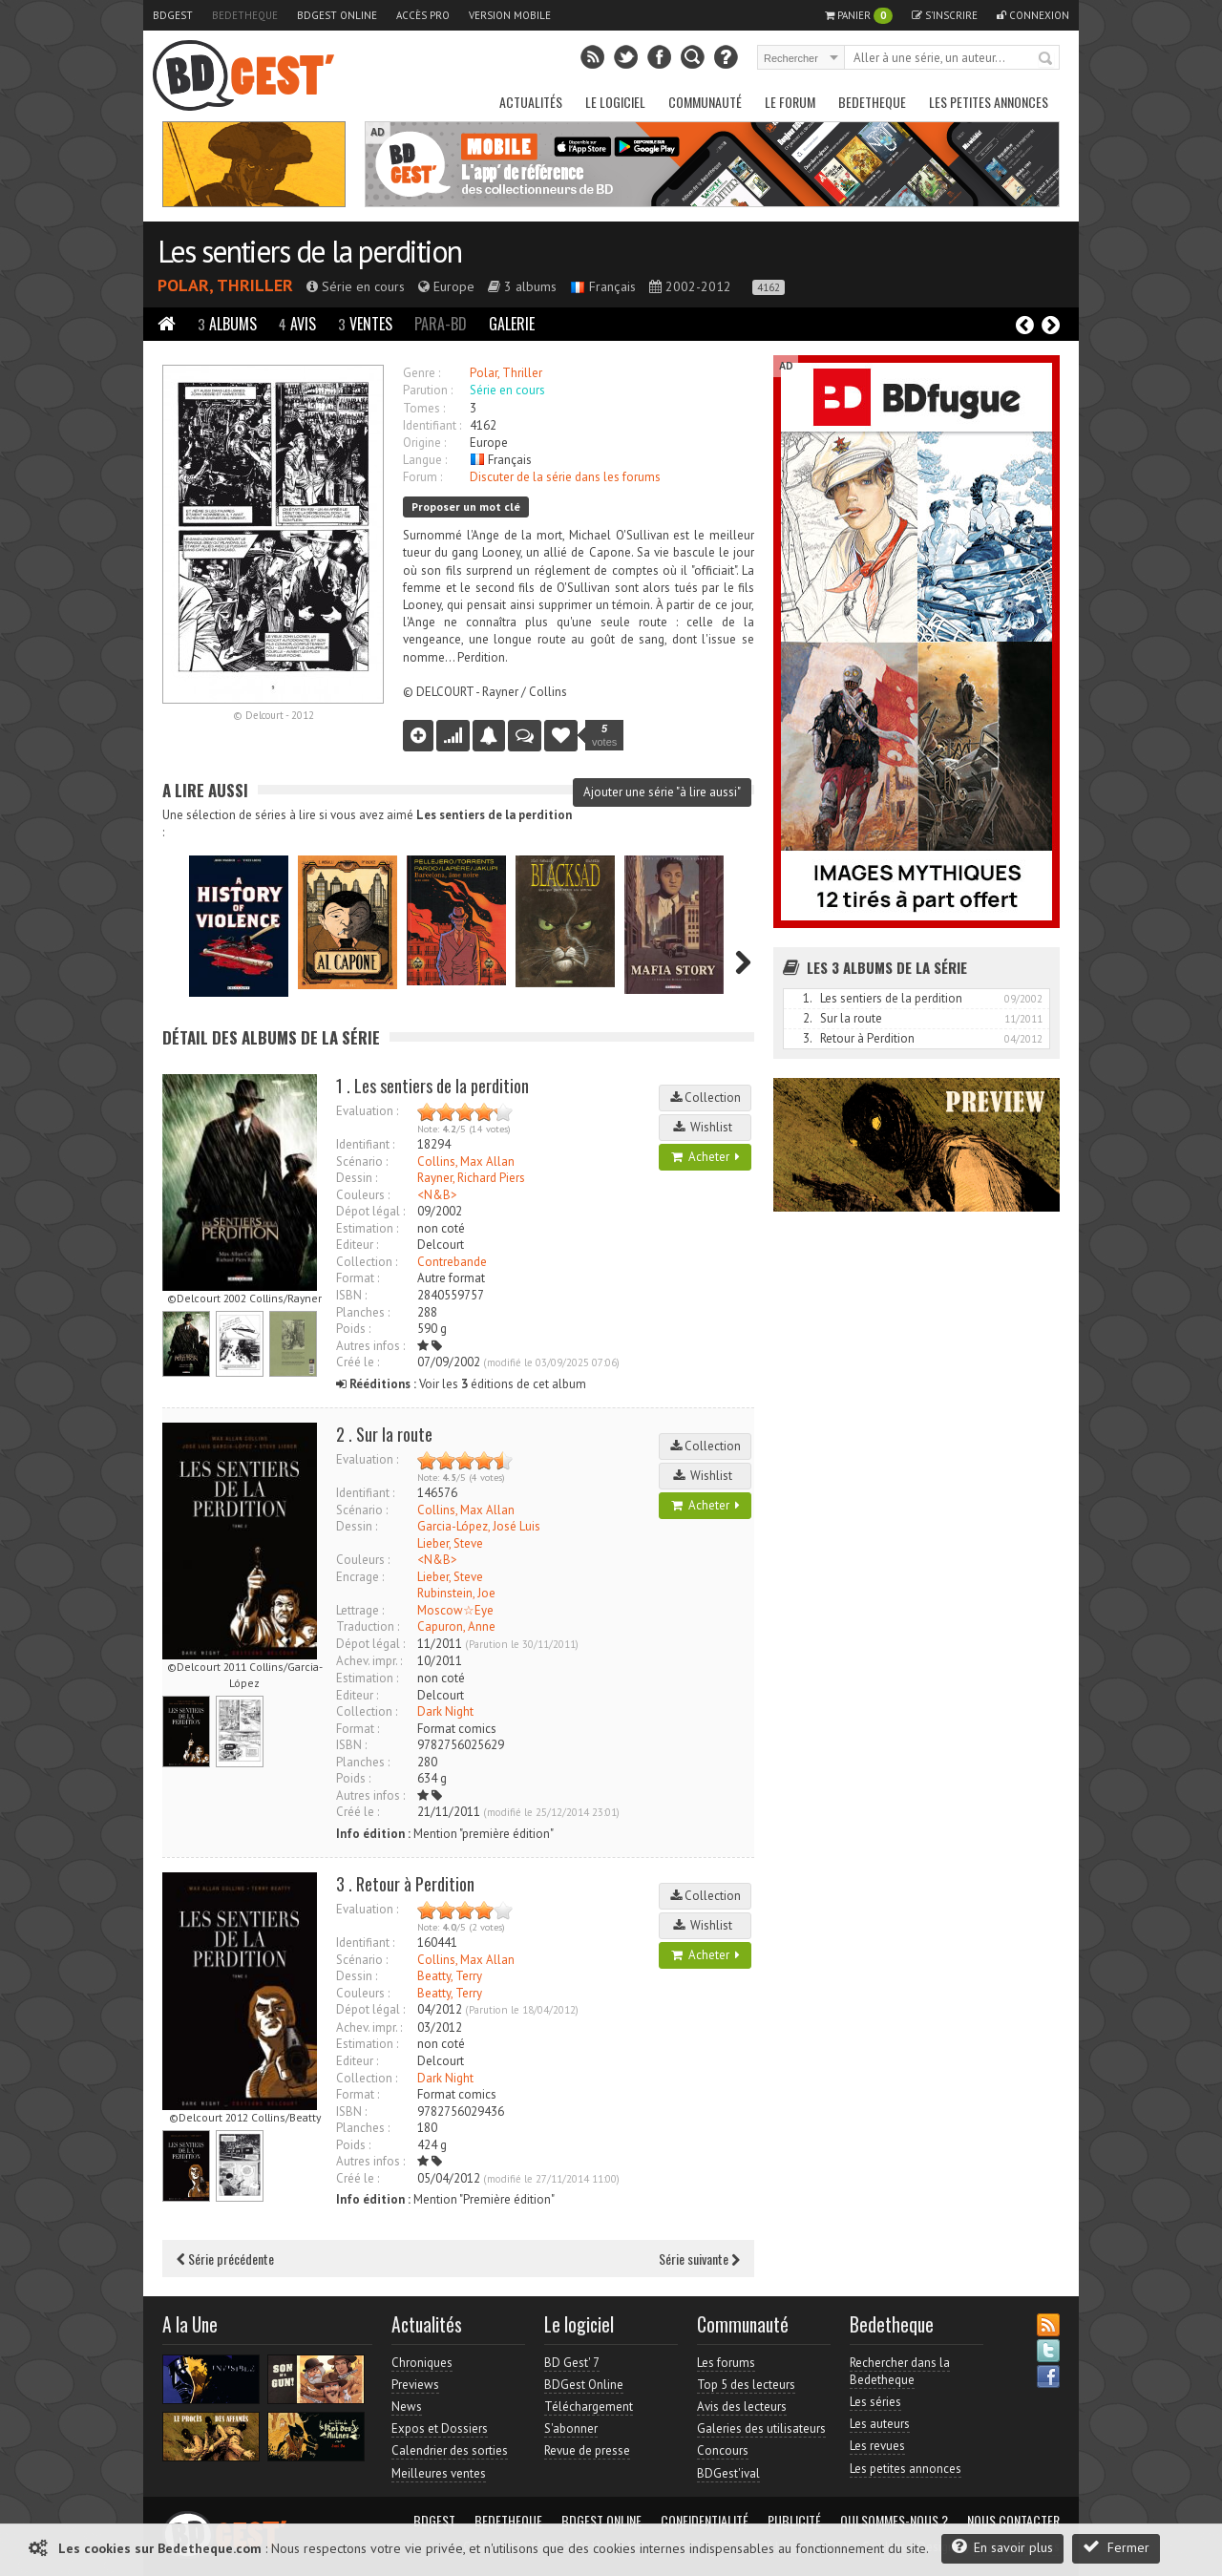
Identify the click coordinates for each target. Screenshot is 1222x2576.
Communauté (705, 102)
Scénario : (362, 1161)
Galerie (512, 323)
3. (807, 1038)
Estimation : (367, 1228)
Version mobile (510, 15)
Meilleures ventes (438, 2473)
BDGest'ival (728, 2473)
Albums (227, 323)
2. (807, 1018)
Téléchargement (588, 2406)
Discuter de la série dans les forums (565, 477)
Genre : (421, 373)
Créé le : (357, 1362)
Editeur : (357, 1244)
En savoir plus (1002, 2547)
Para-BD (440, 323)
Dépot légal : (370, 1211)
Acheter (705, 1157)
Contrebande (452, 1262)
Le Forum (790, 102)
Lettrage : (360, 1610)
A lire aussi (205, 790)
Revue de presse (587, 2450)
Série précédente (225, 2259)
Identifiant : (432, 425)
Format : (357, 1278)
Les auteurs (880, 2424)
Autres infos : (370, 1346)
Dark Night (445, 1711)
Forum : (422, 477)
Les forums (726, 2362)
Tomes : (424, 408)
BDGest (173, 15)
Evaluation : (367, 1111)
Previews (415, 2384)
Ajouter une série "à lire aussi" (662, 792)
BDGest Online (337, 15)
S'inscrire (945, 15)
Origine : (424, 442)
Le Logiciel (615, 102)
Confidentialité (704, 2520)
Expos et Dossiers (439, 2428)
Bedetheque (245, 15)
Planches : (363, 1312)
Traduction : (367, 1626)
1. (807, 998)
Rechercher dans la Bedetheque (900, 2371)
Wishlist (705, 1127)
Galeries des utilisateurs (761, 2428)
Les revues (877, 2446)
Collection (705, 1097)
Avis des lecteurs (742, 2406)
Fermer (1116, 2547)
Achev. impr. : (369, 1661)
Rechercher (1046, 59)
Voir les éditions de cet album (461, 1384)
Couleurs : (363, 1195)
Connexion (1033, 15)
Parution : (428, 390)
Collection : (366, 1262)
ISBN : (351, 1295)
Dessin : (356, 1178)
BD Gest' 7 (572, 2362)
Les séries (875, 2402)
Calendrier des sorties (449, 2450)
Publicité (794, 2520)
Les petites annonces (988, 102)
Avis (297, 323)
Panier (859, 16)
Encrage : (360, 1577)
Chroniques (422, 2362)
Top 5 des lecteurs (746, 2384)
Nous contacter (1013, 2520)
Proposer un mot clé (465, 506)
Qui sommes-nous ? (894, 2520)
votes (604, 735)
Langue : (425, 460)
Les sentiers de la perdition (309, 251)
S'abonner (571, 2428)
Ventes (365, 323)
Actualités (530, 102)
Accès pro (423, 15)
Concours (722, 2450)
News (406, 2406)
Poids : (353, 1328)
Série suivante (699, 2259)
